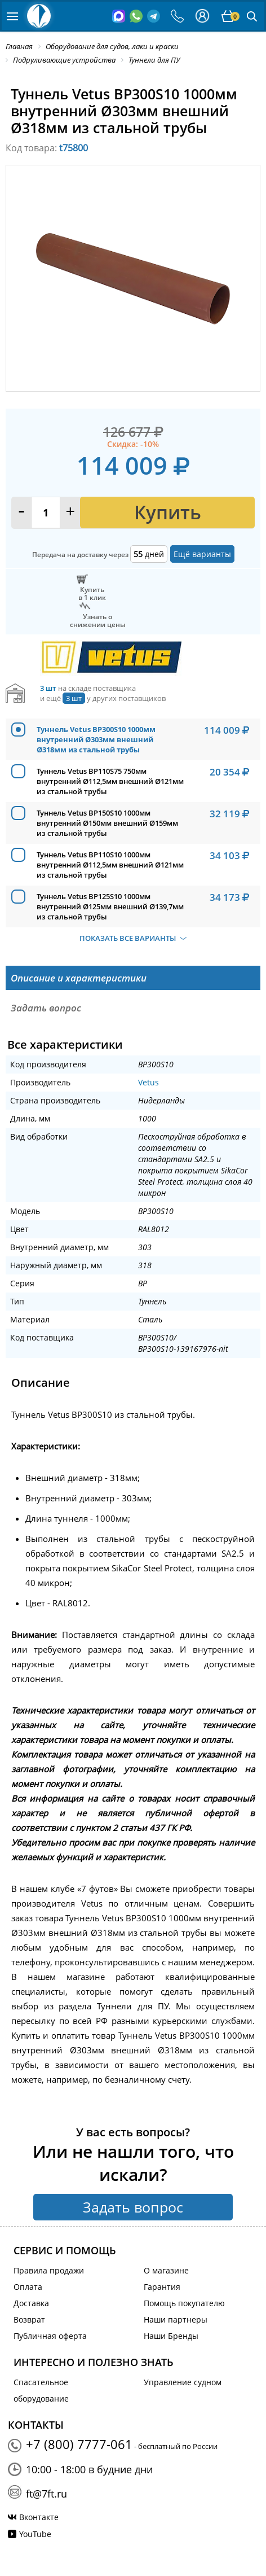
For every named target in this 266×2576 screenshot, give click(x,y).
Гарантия (162, 2286)
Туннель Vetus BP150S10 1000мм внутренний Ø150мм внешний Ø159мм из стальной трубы (107, 823)
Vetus (148, 1082)
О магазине (166, 2270)
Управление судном (182, 2382)
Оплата (28, 2286)
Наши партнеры (175, 2319)
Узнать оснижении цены (98, 620)
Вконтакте (39, 2517)
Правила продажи (49, 2270)
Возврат (29, 2319)
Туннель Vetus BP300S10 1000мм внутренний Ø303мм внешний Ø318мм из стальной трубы (96, 739)
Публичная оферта (50, 2335)
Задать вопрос (133, 2206)
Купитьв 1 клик (92, 593)
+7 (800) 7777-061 (79, 2443)
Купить (167, 512)
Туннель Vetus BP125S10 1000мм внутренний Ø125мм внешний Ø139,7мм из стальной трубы (110, 906)
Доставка (31, 2303)
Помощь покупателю (184, 2303)
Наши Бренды (171, 2335)
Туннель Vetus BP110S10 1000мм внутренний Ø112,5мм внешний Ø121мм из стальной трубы (110, 864)
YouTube (35, 2534)
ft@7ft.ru (46, 2493)
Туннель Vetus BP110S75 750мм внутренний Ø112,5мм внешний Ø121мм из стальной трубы (110, 781)
